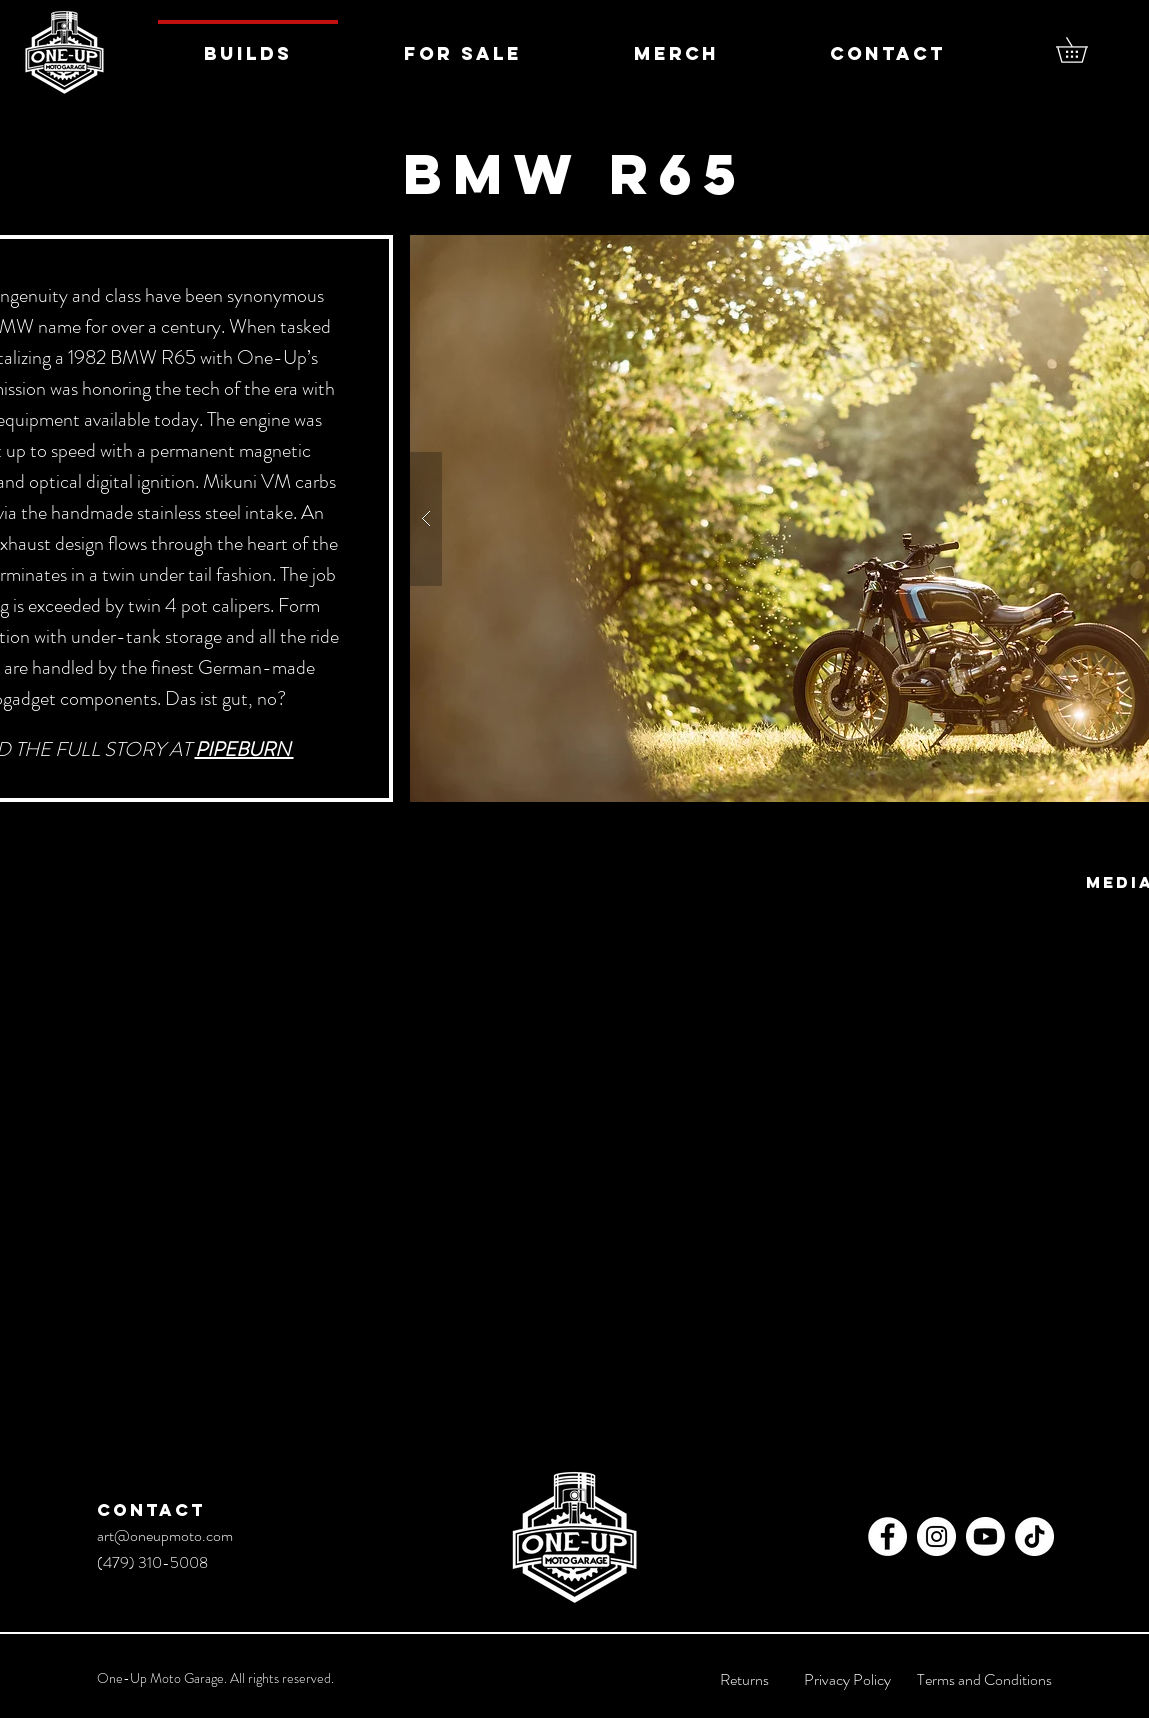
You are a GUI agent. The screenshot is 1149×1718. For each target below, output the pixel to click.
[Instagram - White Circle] (936, 1536)
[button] (1084, 50)
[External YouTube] (575, 1138)
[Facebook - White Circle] (887, 1536)
